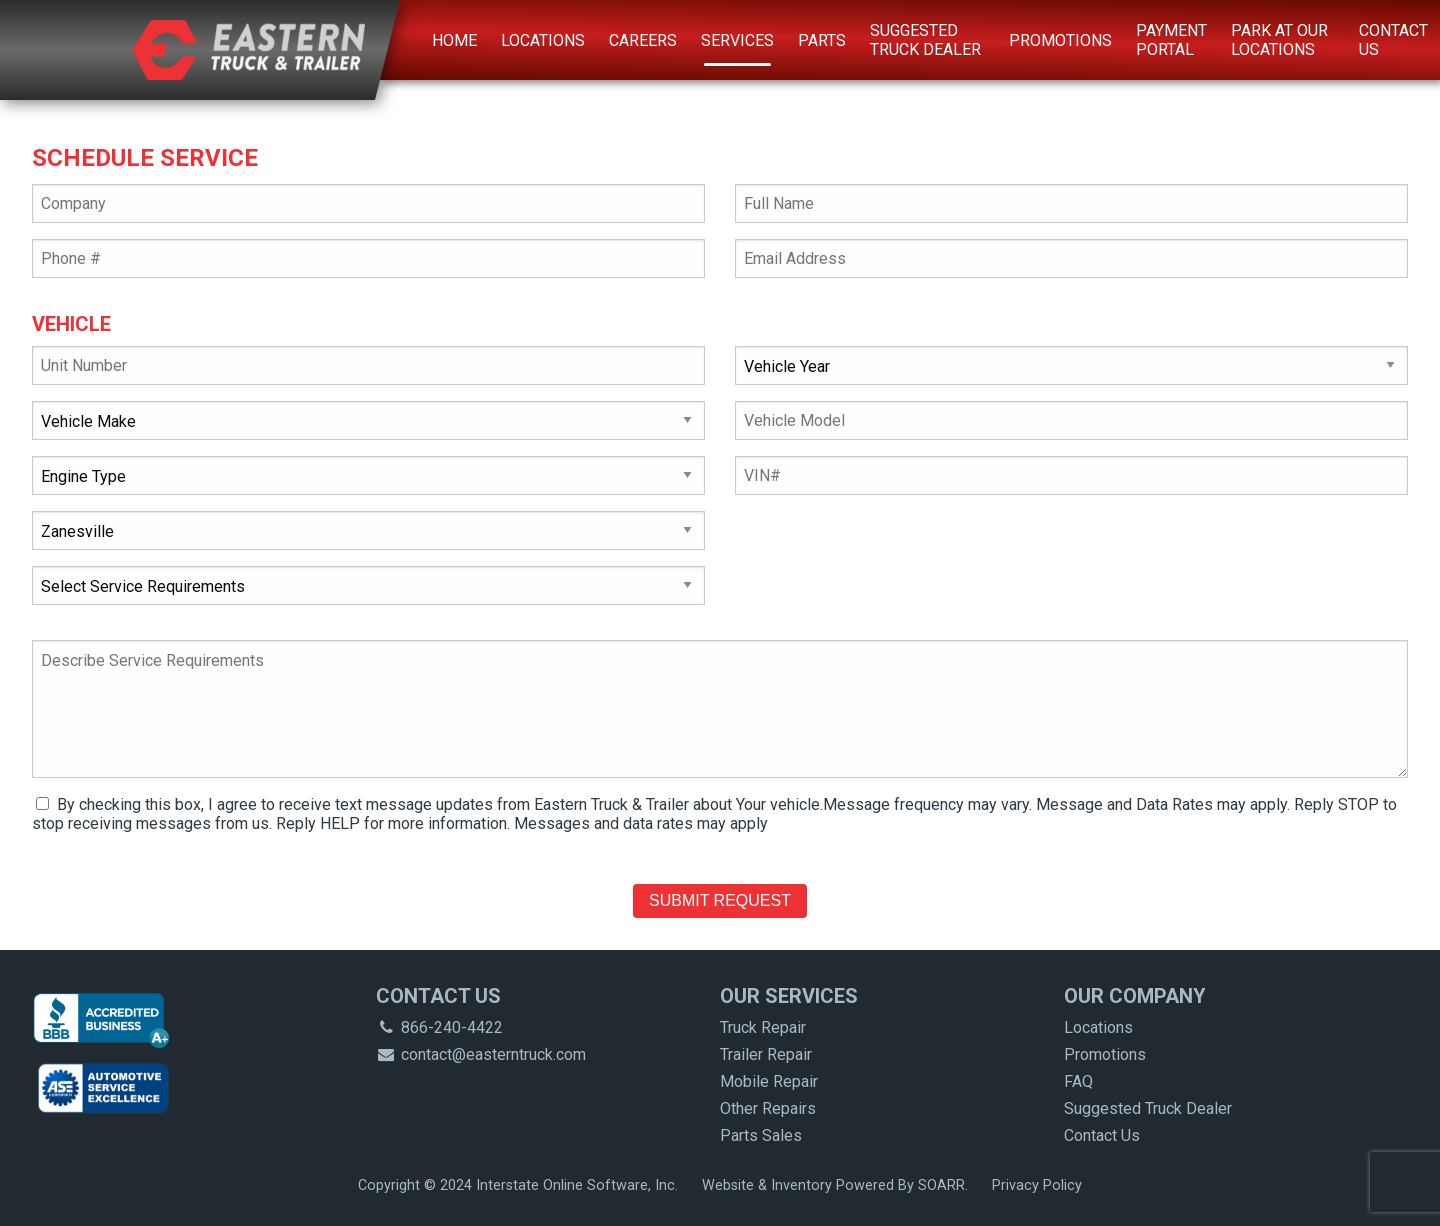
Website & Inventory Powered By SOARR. (835, 1185)
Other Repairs (768, 1108)
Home (454, 40)
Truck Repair (763, 1027)
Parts (822, 40)
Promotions (1060, 40)
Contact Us (1393, 40)
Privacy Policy (1037, 1185)
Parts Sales (761, 1135)
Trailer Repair (766, 1054)
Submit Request (720, 900)
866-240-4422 (439, 1027)
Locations (543, 40)
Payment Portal (1171, 40)
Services (737, 40)
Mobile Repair (769, 1081)
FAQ (1078, 1081)
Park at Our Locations (1279, 40)
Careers (643, 40)
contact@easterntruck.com (481, 1054)
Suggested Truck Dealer (925, 40)
